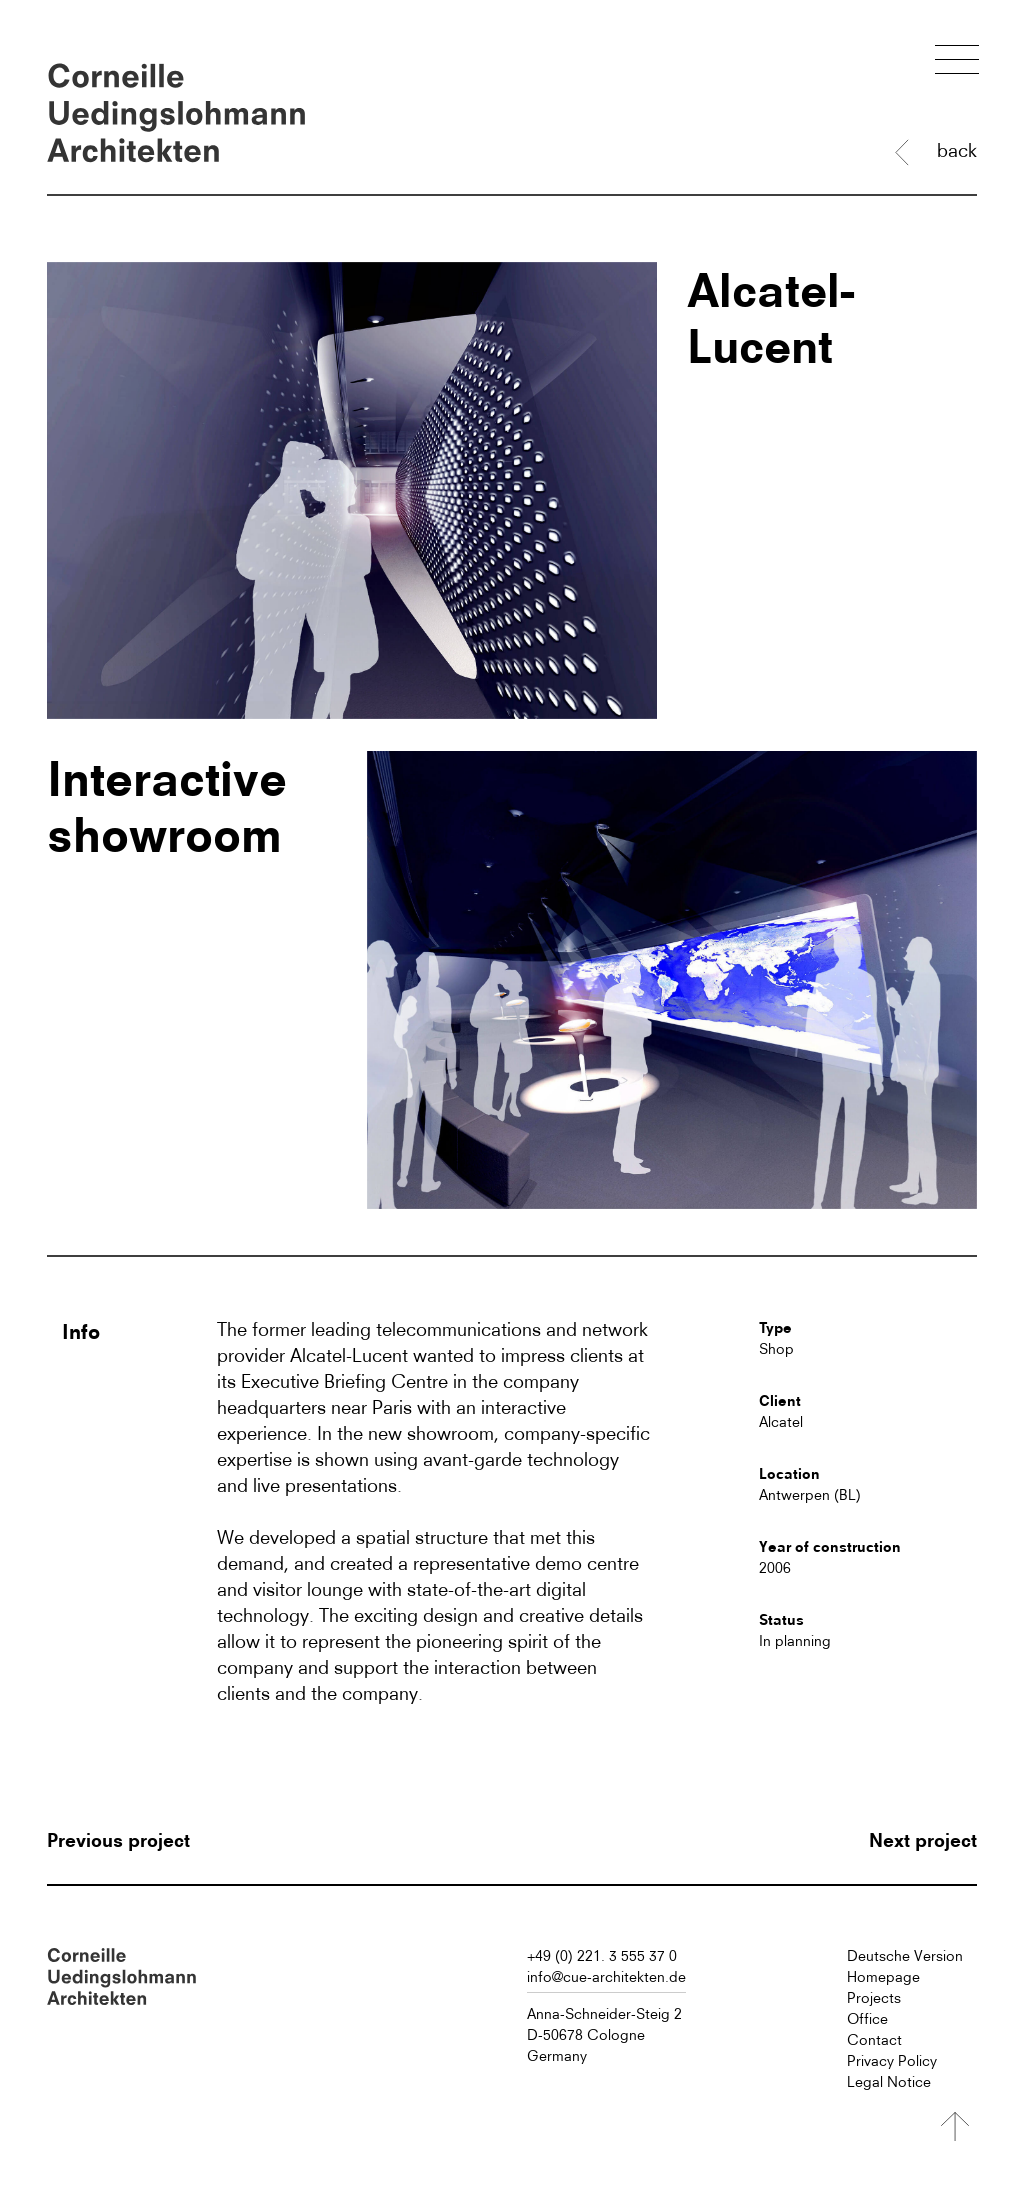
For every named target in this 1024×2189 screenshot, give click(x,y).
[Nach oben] (955, 2126)
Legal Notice (889, 2082)
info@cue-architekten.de (606, 1977)
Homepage (883, 1977)
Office (867, 2019)
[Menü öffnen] (957, 62)
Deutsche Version (905, 1956)
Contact (874, 2040)
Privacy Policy (892, 2061)
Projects (874, 1998)
